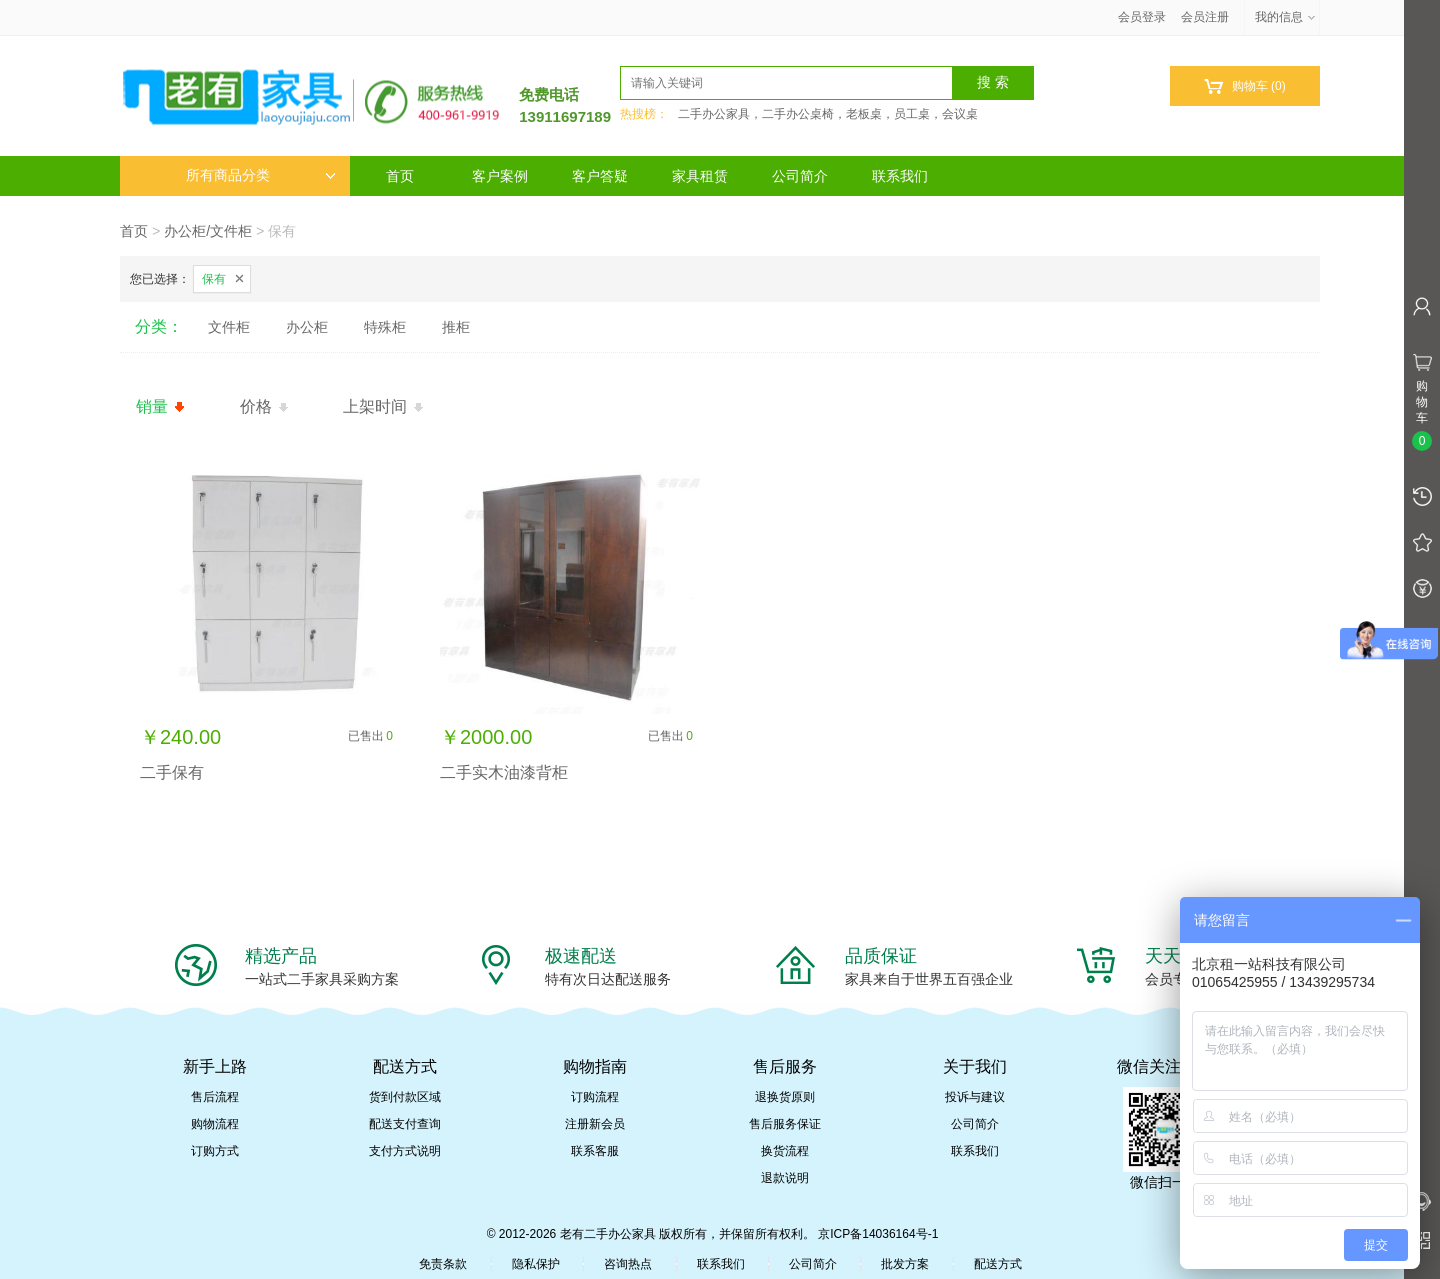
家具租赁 (700, 176)
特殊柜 (385, 327)
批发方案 (905, 1264)
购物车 (1244, 86)
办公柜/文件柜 (208, 231)
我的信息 (1286, 17)
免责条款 (443, 1264)
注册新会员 (595, 1124)
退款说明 (785, 1178)
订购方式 (215, 1151)
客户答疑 (600, 176)
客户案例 (500, 176)
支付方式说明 (405, 1151)
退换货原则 (785, 1097)
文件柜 (229, 327)
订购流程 (595, 1097)
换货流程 (785, 1151)
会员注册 (1205, 17)
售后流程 (215, 1097)
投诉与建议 (975, 1097)
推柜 (456, 327)
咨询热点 (628, 1264)
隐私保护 (536, 1264)
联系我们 (900, 176)
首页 (400, 176)
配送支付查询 (405, 1124)
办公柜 (307, 327)
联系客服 (595, 1151)
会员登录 (1142, 17)
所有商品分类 (261, 175)
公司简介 (800, 176)
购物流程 (215, 1124)
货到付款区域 (405, 1097)
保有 (214, 279)
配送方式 (998, 1264)
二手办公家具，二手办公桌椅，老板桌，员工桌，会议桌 (828, 114)
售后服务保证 (785, 1124)
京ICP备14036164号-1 (878, 1234)
